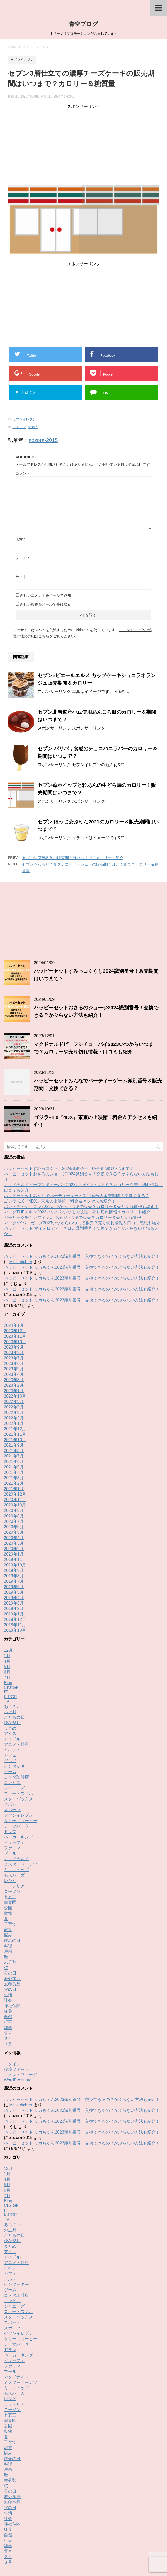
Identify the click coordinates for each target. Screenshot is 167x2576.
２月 (8, 1973)
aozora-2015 (43, 440)
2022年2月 (14, 1353)
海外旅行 (12, 1914)
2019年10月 (15, 1500)
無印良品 (12, 1919)
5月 (7, 1602)
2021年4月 (14, 1407)
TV (6, 1636)
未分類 (10, 1897)
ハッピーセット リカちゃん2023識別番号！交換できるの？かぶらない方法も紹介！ (82, 1191)
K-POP (10, 1632)
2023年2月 (14, 1320)
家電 (8, 1865)
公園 (8, 1843)
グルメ (10, 1696)
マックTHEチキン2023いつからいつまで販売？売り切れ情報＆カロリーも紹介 (77, 1147)
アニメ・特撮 (16, 1679)
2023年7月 (14, 1293)
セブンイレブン (24, 419)
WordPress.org (17, 2015)
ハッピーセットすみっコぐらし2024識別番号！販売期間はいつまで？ (69, 1103)
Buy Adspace (51, 2531)
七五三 (10, 1832)
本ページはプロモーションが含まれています (83, 2554)
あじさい (12, 1641)
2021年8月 (14, 1386)
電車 (8, 1968)
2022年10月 (15, 1331)
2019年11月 (15, 1494)
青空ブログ (83, 24)
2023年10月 (15, 1277)
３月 (8, 1979)
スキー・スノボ (18, 1728)
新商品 (33, 427)
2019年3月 (14, 1538)
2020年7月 (14, 1456)
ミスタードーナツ (20, 1799)
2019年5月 (14, 1527)
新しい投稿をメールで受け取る (45, 604)
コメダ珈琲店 (16, 1712)
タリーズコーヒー (20, 1756)
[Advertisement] (83, 145)
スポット (12, 1739)
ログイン (12, 1999)
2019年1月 (14, 1549)
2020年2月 (14, 1484)
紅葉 (8, 1946)
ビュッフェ (14, 1777)
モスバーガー (16, 1810)
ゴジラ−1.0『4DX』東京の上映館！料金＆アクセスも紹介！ (60, 1136)
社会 (8, 1935)
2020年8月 (14, 1451)
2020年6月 (14, 1462)
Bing (8, 1618)
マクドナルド (16, 1794)
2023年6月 (14, 1298)
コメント (23, 473)
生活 (8, 1930)
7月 (7, 1612)
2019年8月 (14, 1511)
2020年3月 (14, 1478)
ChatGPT (12, 1622)
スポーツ (12, 1745)
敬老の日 (12, 1875)
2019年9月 (14, 1505)
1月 (7, 1591)
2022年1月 (14, 1358)
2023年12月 (15, 1266)
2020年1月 (14, 1489)
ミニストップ (16, 1805)
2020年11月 (15, 1435)
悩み (8, 1870)
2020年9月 (14, 1445)
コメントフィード (20, 2010)
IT (6, 1627)
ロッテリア (14, 1821)
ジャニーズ (14, 1723)
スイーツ (19, 427)
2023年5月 (14, 1304)
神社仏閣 (12, 1941)
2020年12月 (15, 1429)
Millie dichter (20, 1197)
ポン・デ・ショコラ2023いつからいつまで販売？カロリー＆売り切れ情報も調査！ (81, 1142)
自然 (8, 1952)
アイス (10, 1669)
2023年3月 (14, 1315)
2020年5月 (14, 1467)
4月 (7, 1596)
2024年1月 (14, 1260)
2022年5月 (14, 1342)
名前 (20, 539)
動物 (8, 1848)
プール (10, 1788)
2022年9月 (14, 1337)
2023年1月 (14, 1326)
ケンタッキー (16, 1701)
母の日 (10, 1908)
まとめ (10, 1663)
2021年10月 (15, 1375)
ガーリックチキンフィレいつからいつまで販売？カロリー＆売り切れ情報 (72, 1152)
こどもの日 (14, 1652)
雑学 (8, 1963)
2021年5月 (14, 1402)
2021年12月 (15, 1364)
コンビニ (12, 1718)
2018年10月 (15, 1565)
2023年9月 (14, 1282)
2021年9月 (14, 1380)
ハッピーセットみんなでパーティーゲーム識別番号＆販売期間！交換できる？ (76, 1131)
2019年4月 (14, 1533)
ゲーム (10, 1707)
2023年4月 (14, 1309)
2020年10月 (15, 1440)
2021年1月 (14, 1424)
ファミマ (12, 1783)
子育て (10, 1859)
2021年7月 (14, 1391)
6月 (7, 1607)
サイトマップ (101, 2531)
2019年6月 (14, 1522)
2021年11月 (15, 1369)
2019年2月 (14, 1544)
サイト (21, 577)
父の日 (10, 1924)
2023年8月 (14, 1288)
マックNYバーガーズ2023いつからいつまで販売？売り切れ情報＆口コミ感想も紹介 (82, 1158)
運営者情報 (125, 2531)
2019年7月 (14, 1516)
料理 (8, 1881)
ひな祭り (12, 1658)
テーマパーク (16, 1761)
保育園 (10, 1837)
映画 (8, 1886)
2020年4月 (14, 1473)
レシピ (10, 1816)
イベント (12, 1685)
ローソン (12, 1826)
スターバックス (18, 1734)
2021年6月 (14, 1396)
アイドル (12, 1674)
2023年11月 (15, 1271)
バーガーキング (18, 1772)
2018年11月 (15, 1560)
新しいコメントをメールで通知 (45, 595)
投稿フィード (16, 2004)
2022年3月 (14, 1347)
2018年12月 (15, 1554)
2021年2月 (14, 1418)
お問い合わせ (76, 2531)
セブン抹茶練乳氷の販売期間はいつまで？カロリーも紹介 (72, 858)
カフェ (10, 1690)
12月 (8, 1585)
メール (22, 558)
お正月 (10, 1647)
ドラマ (10, 1767)
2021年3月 (14, 1413)
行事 (8, 1957)
